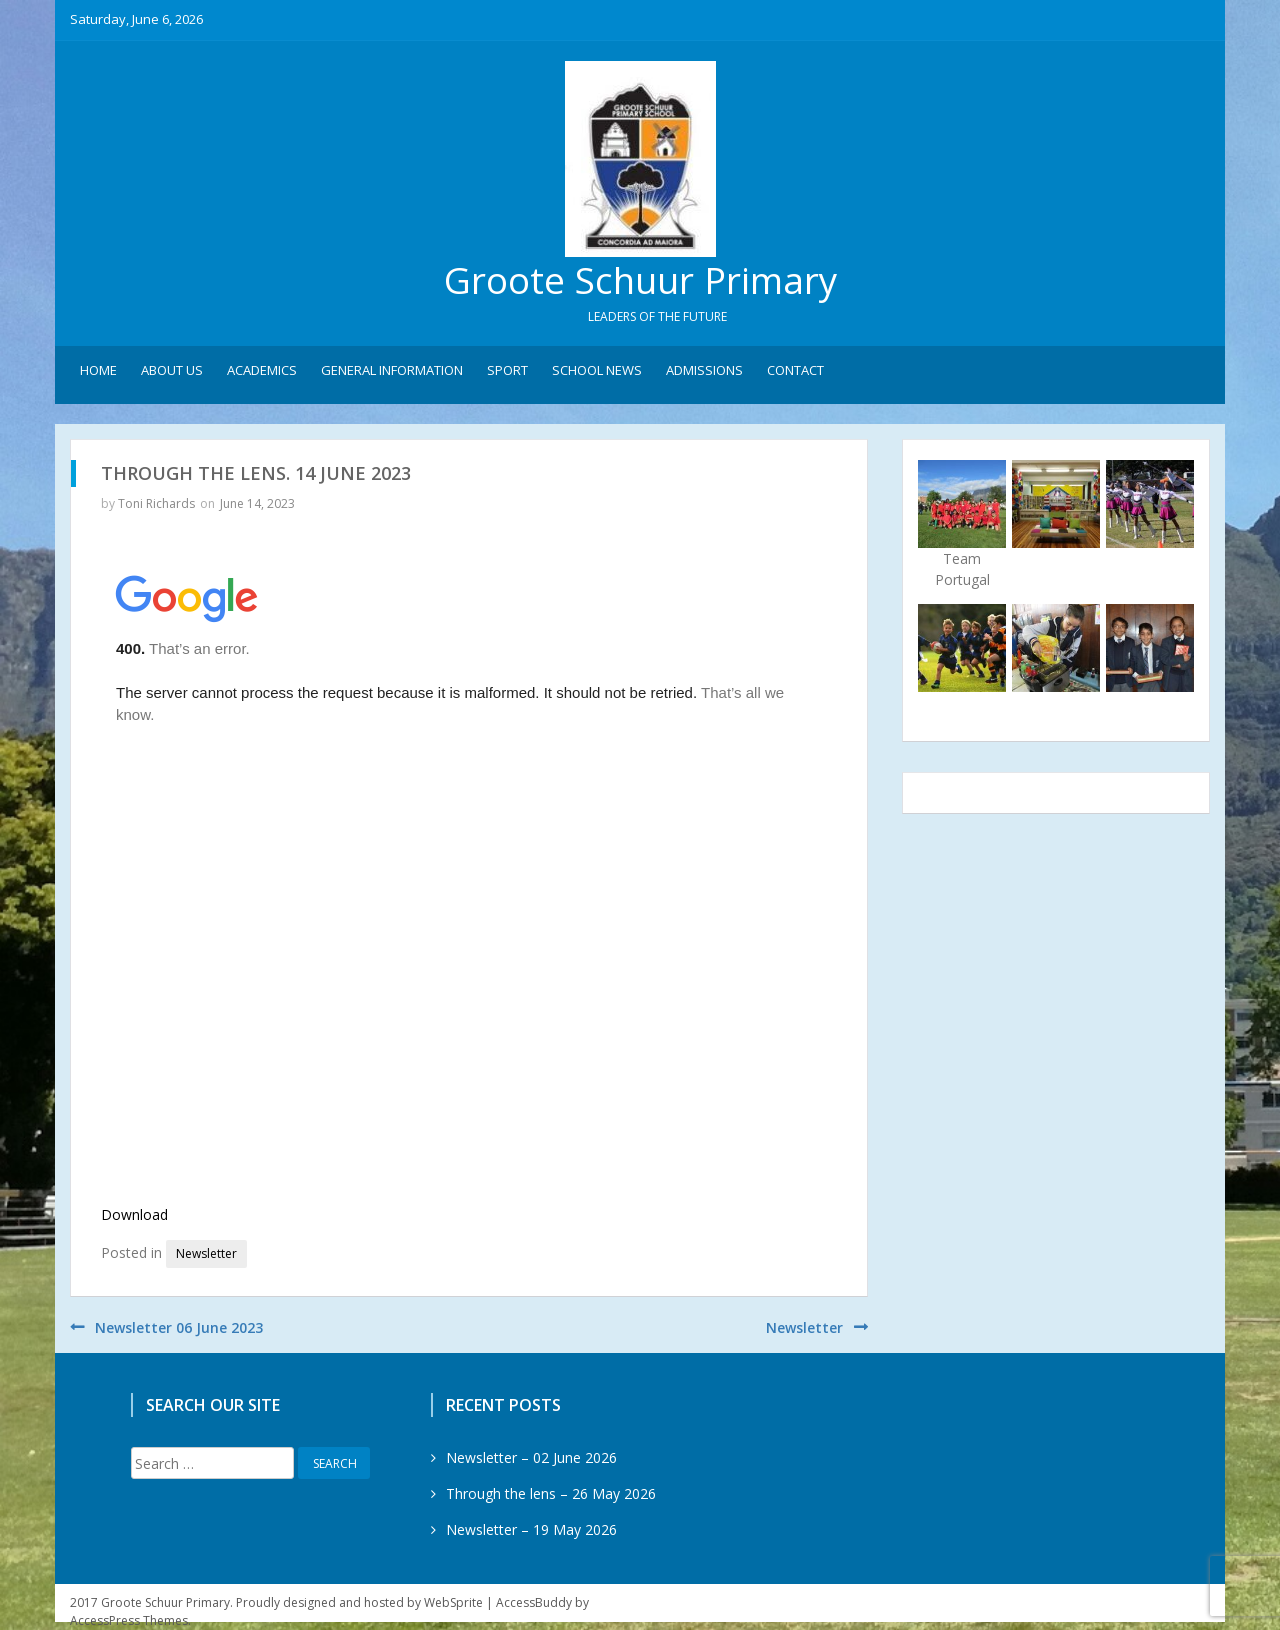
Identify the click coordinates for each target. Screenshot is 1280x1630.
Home (98, 371)
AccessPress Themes (129, 1620)
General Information (392, 371)
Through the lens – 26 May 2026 (551, 1493)
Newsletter (206, 1253)
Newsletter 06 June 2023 (179, 1327)
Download (134, 1214)
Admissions (704, 371)
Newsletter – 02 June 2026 (531, 1457)
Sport (507, 371)
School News (597, 371)
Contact (795, 371)
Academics (262, 371)
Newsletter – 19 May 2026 (531, 1529)
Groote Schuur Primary (640, 280)
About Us (172, 371)
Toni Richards (156, 503)
